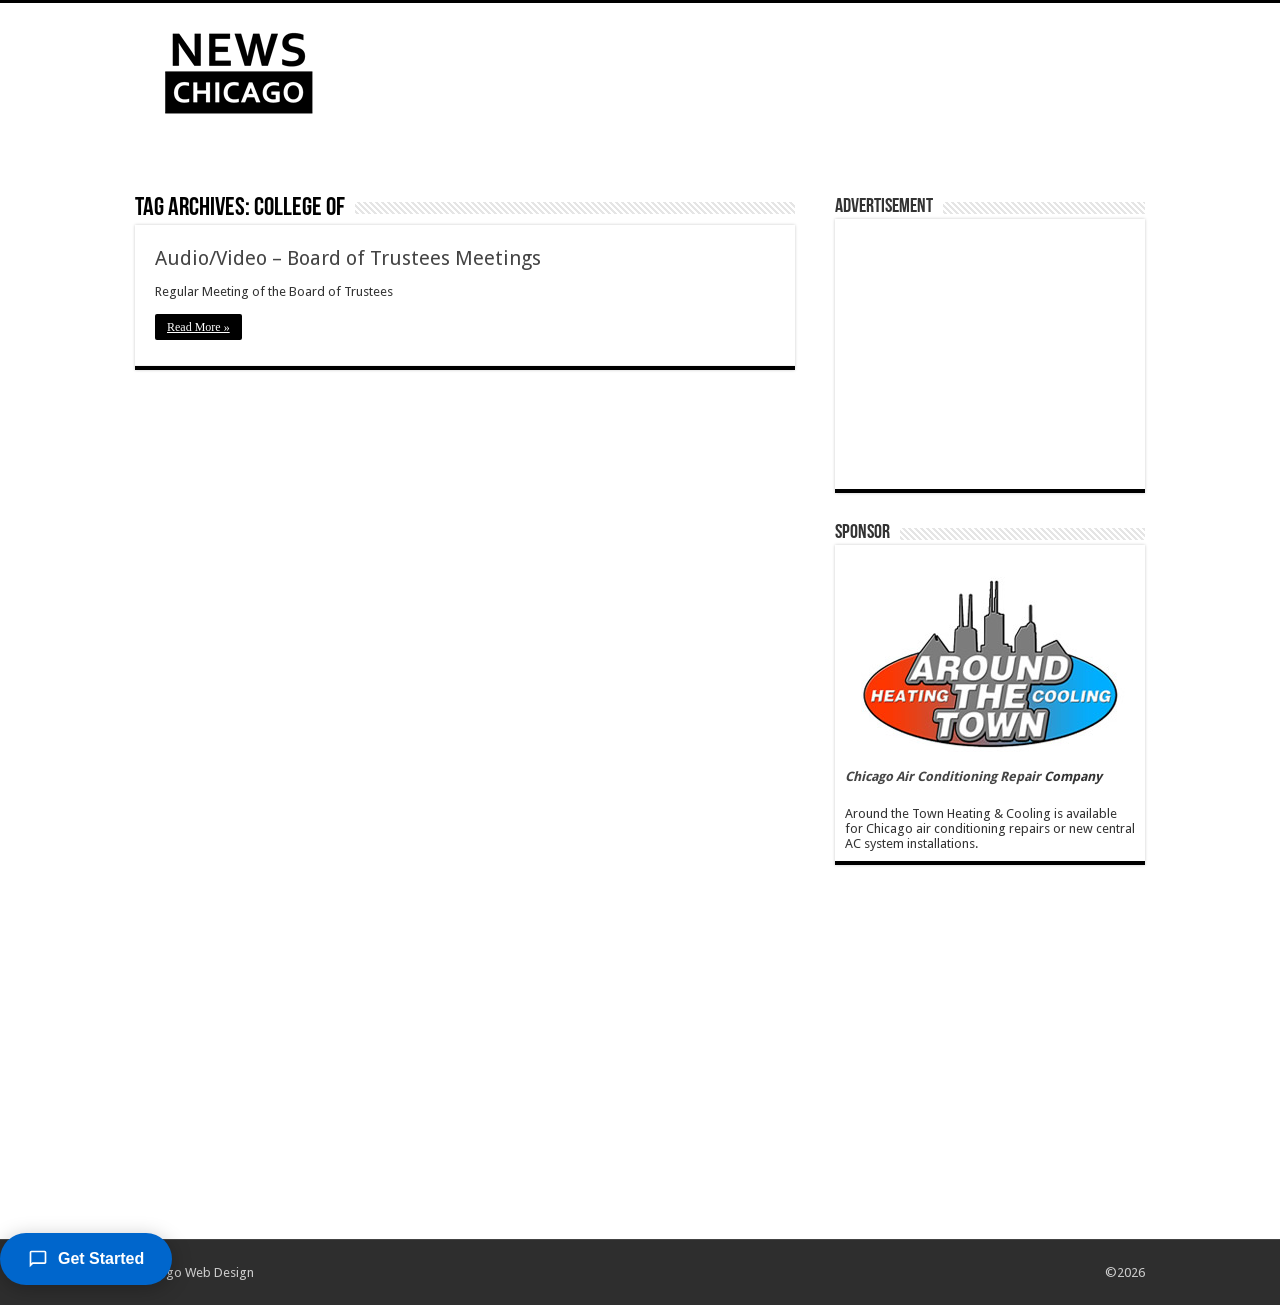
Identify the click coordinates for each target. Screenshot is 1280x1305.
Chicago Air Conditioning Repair (943, 776)
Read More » (198, 327)
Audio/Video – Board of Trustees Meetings (348, 258)
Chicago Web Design (194, 1272)
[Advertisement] (766, 68)
